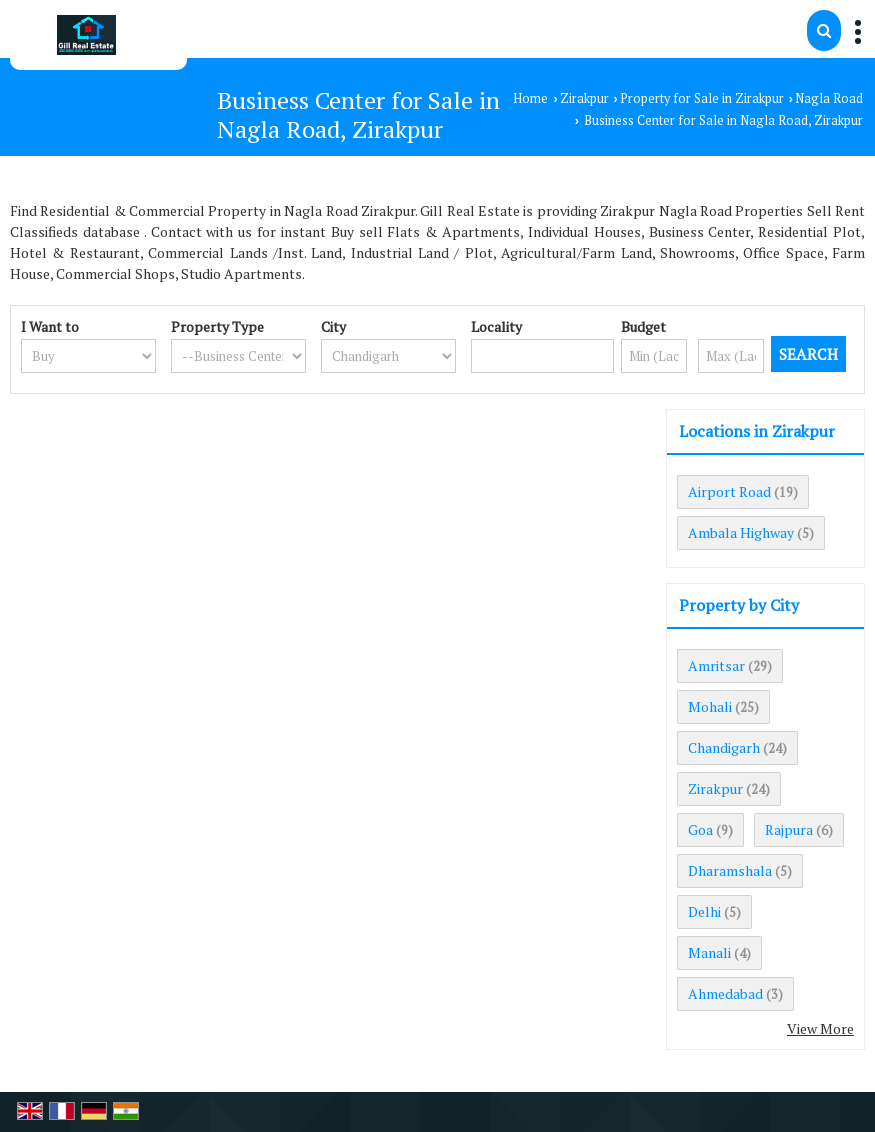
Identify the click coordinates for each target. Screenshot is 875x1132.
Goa (700, 829)
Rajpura (789, 829)
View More (820, 1028)
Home (530, 98)
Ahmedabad (725, 993)
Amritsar (716, 665)
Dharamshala (730, 870)
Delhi (704, 911)
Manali (709, 952)
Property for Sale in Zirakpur (702, 98)
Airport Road (729, 491)
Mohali (710, 706)
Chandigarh (724, 747)
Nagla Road (829, 98)
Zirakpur (584, 98)
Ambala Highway (741, 532)
